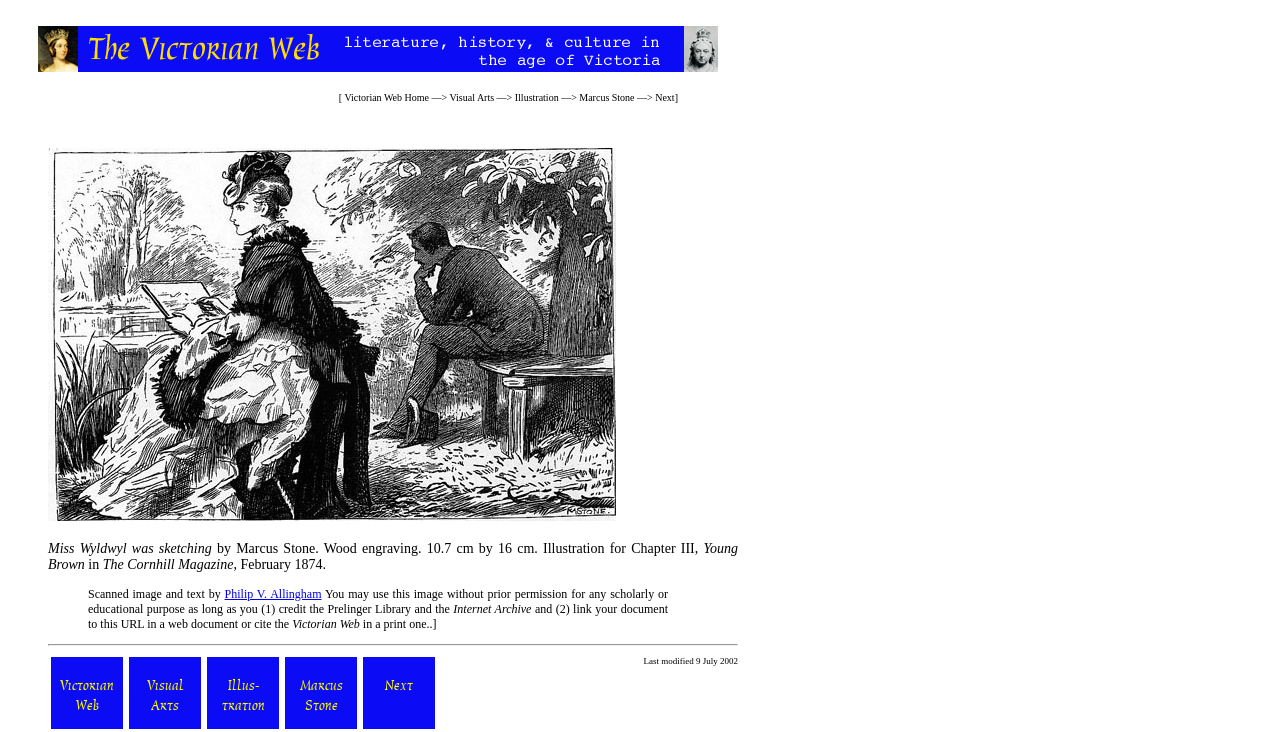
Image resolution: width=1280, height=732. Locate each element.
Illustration (537, 97)
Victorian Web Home (385, 97)
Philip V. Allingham (273, 594)
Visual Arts (471, 97)
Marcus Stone (606, 97)
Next (664, 97)
